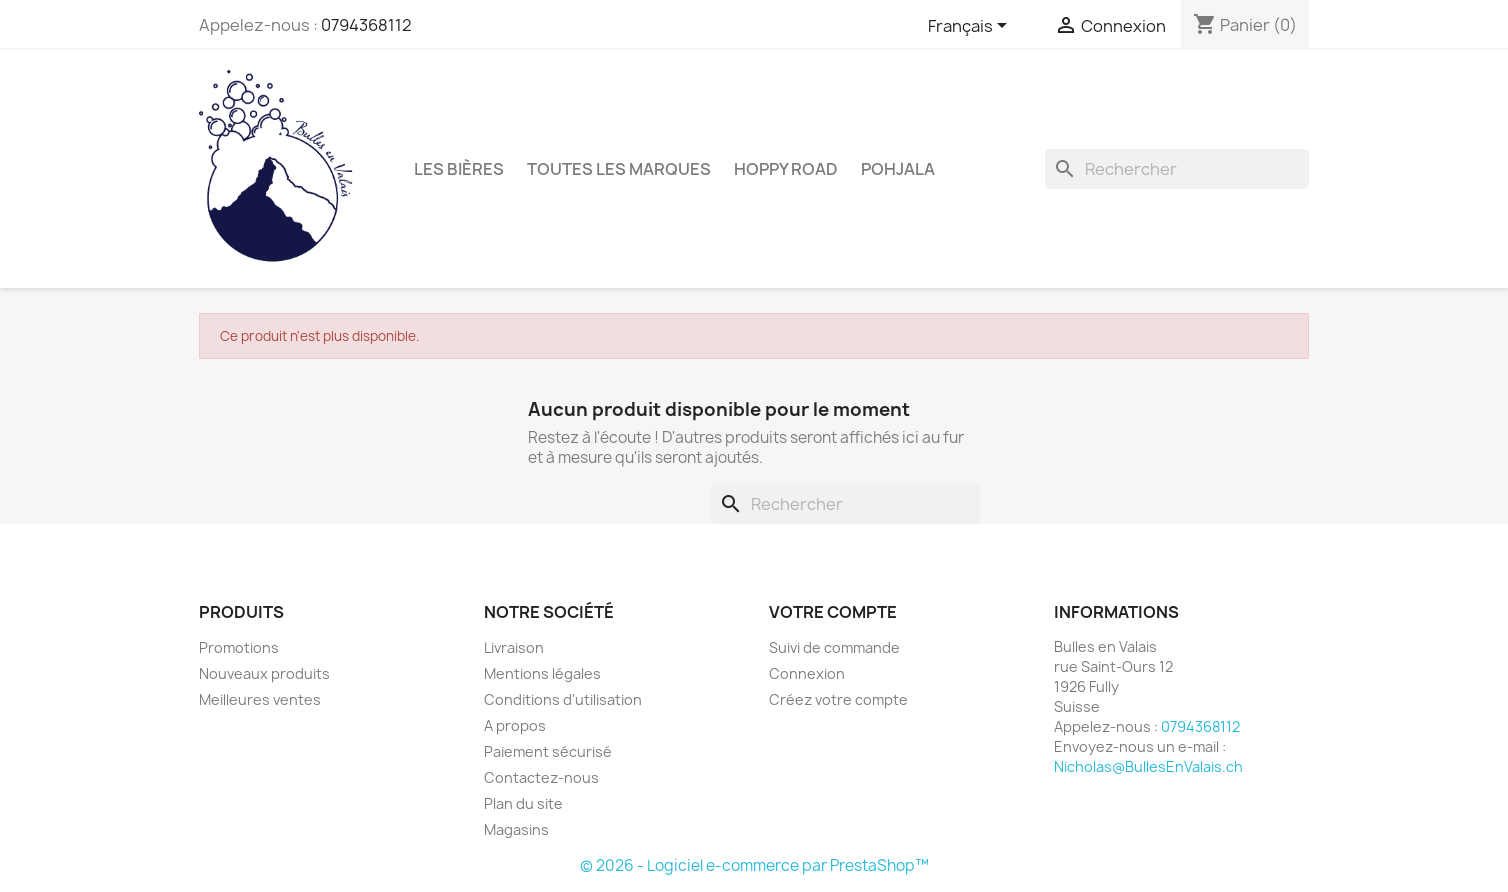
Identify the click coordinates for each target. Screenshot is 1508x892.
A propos (515, 725)
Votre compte (833, 612)
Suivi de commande (834, 647)
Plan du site (523, 803)
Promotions (239, 647)
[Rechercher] (1177, 169)
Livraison (514, 647)
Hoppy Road (786, 169)
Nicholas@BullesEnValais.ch (1148, 766)
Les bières (459, 169)
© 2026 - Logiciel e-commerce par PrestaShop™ (754, 865)
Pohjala (898, 169)
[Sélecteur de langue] (971, 27)
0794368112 (366, 25)
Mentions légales (542, 673)
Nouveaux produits (264, 673)
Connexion (807, 673)
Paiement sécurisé (548, 751)
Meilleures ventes (260, 699)
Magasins (516, 829)
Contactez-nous (541, 777)
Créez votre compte (838, 699)
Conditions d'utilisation (563, 699)
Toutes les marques (619, 169)
